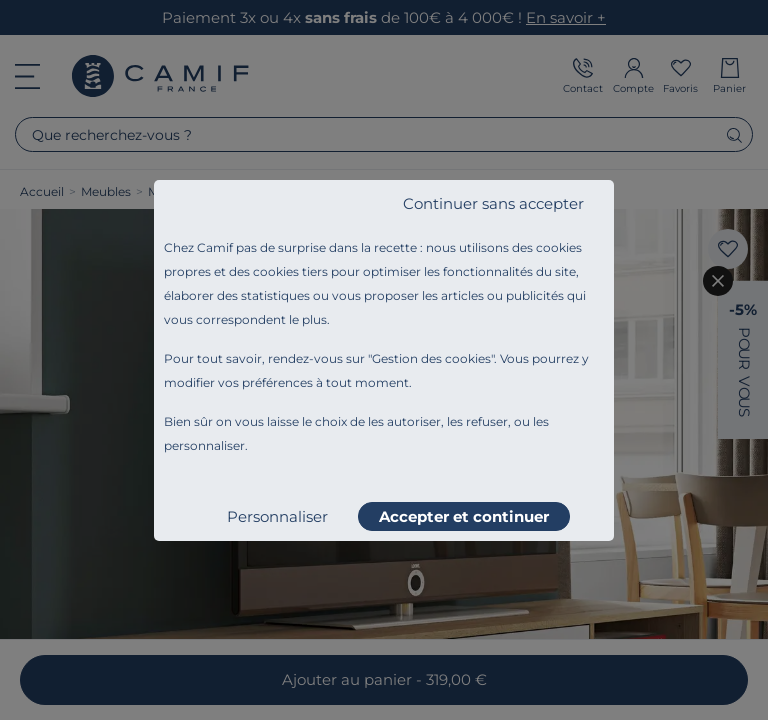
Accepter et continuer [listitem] (464, 516)
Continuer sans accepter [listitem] (493, 203)
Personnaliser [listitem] (277, 516)
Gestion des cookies (431, 358)
